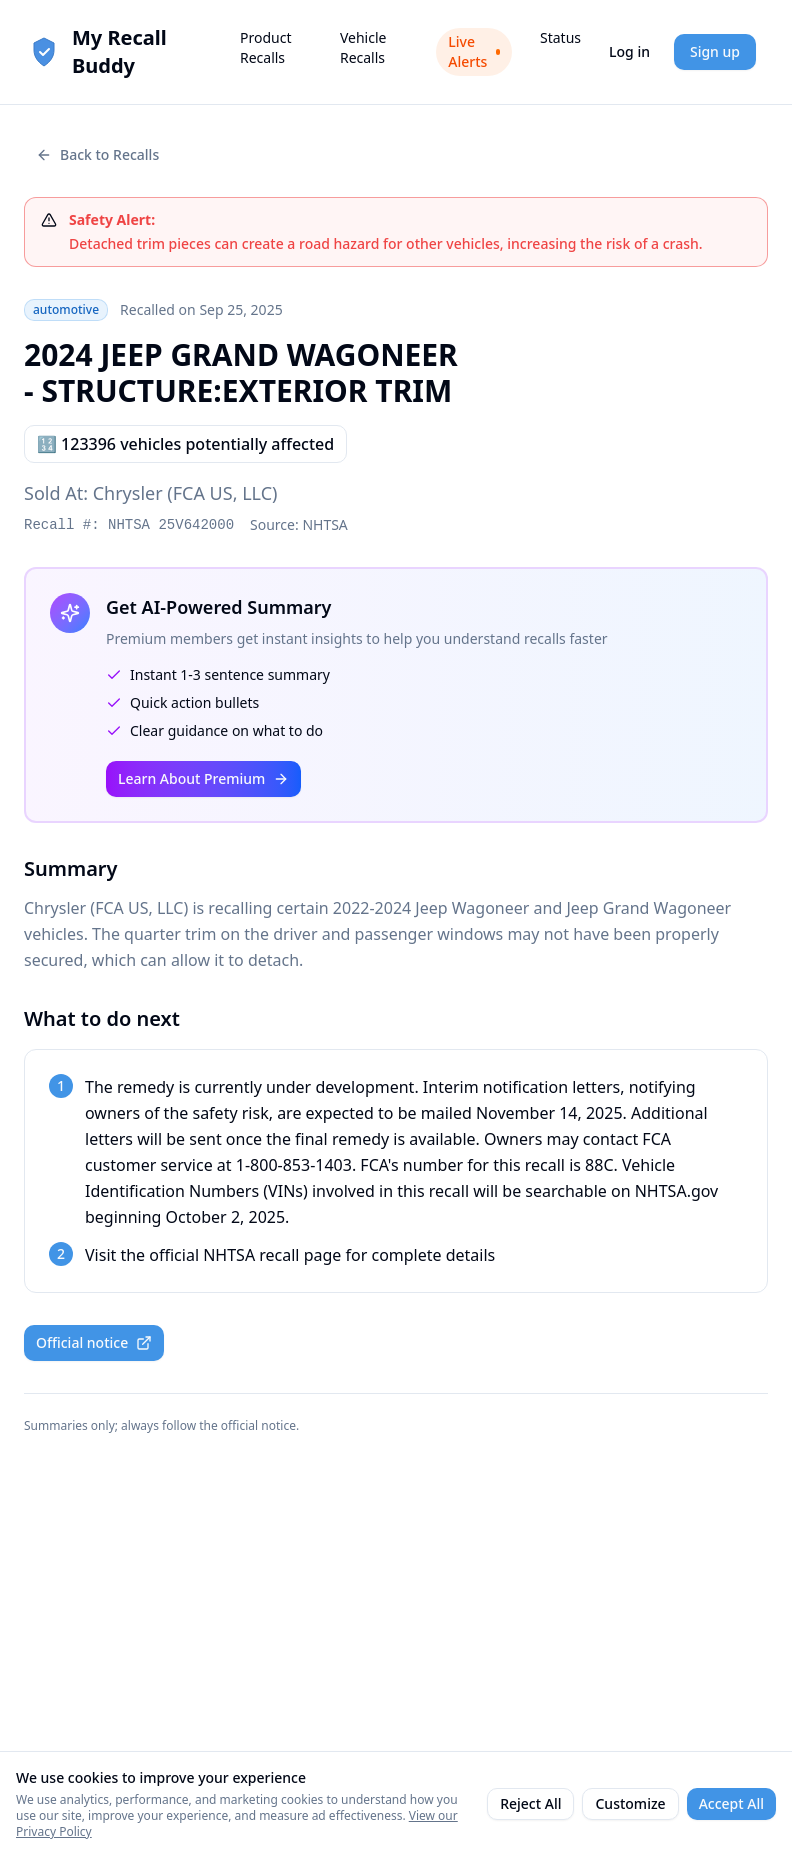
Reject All (530, 1803)
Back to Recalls (97, 154)
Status (560, 37)
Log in (629, 51)
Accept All (731, 1803)
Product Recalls (265, 47)
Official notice (94, 1342)
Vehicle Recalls (363, 47)
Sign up (715, 51)
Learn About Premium (203, 778)
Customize (630, 1803)
